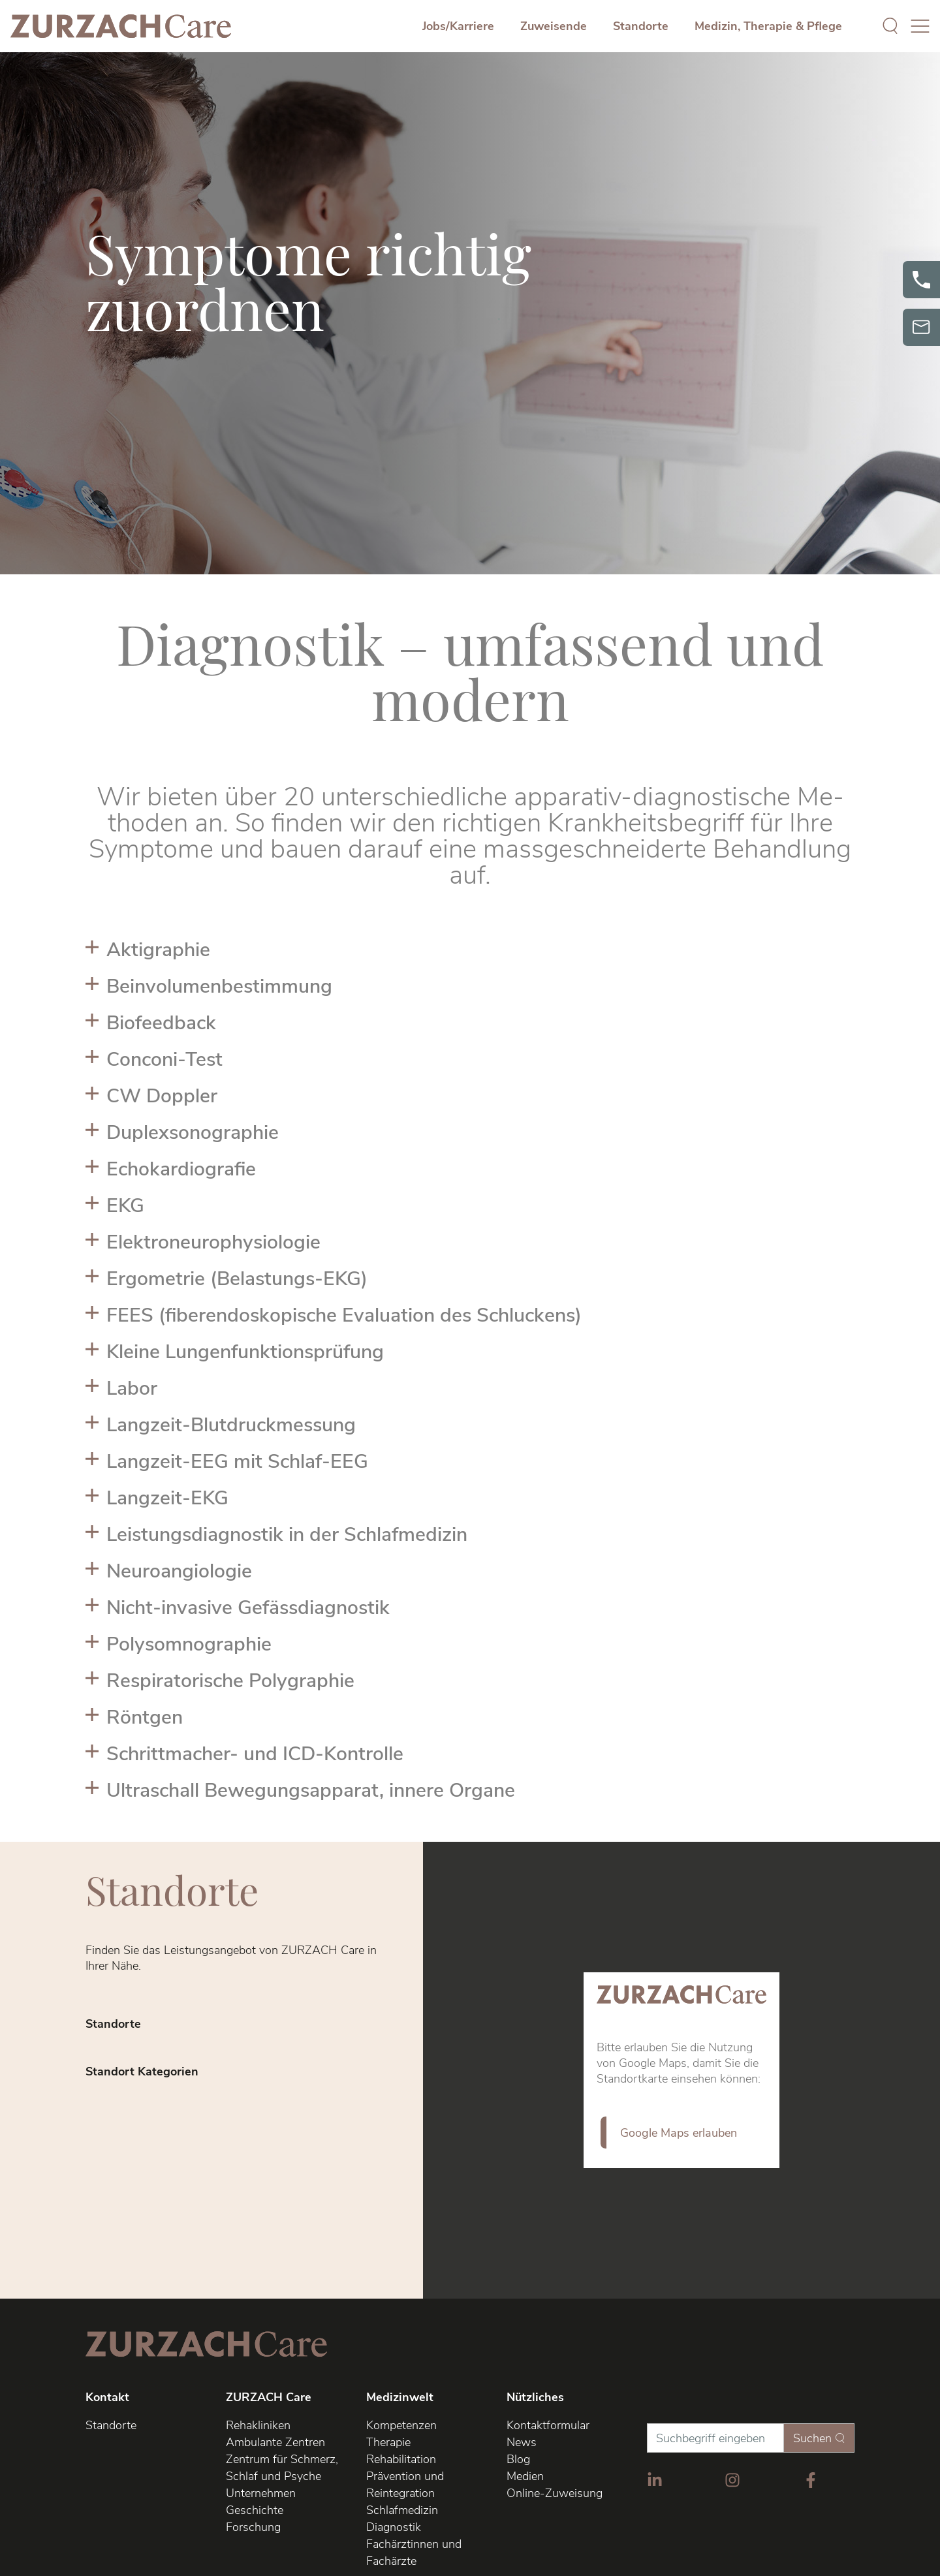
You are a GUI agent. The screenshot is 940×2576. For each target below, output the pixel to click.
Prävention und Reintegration (405, 2484)
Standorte (640, 26)
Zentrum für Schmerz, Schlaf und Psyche (282, 2467)
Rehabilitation (401, 2459)
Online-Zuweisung (555, 2493)
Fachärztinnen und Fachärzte (414, 2552)
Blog (518, 2459)
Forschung (253, 2527)
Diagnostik (393, 2527)
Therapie (388, 2442)
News (522, 2442)
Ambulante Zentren (275, 2442)
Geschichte (254, 2510)
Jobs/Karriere (458, 26)
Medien (525, 2476)
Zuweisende (553, 26)
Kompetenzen (401, 2425)
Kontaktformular (548, 2425)
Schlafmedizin (402, 2510)
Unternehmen (261, 2493)
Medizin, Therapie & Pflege (768, 26)
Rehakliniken (258, 2425)
